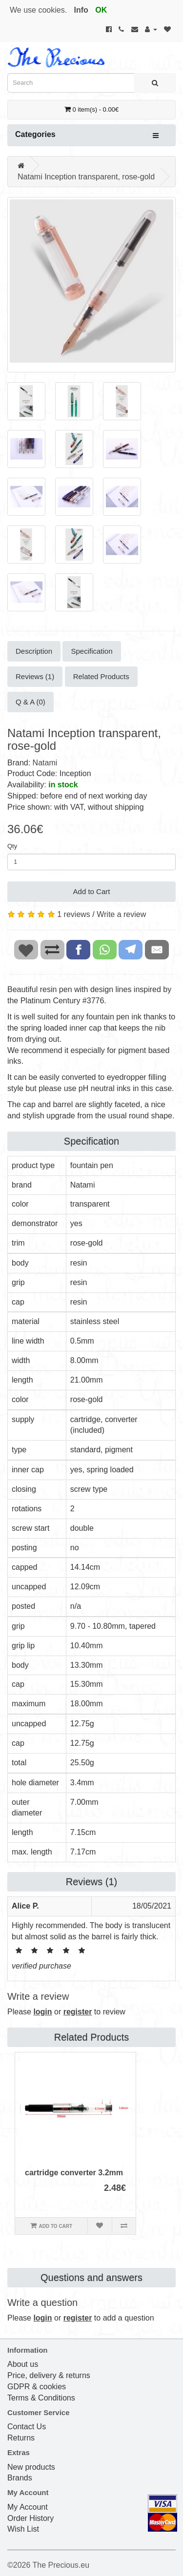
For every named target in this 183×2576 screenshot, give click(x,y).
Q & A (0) (30, 702)
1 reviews (73, 914)
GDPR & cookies (36, 2386)
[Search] (155, 83)
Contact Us (26, 2426)
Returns (21, 2438)
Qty (12, 846)
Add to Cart (91, 891)
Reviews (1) (35, 676)
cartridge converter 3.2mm (74, 2172)
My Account (27, 2507)
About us (22, 2364)
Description (34, 651)
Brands (19, 2478)
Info (81, 10)
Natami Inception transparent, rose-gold (86, 177)
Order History (30, 2518)
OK (101, 10)
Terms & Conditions (41, 2398)
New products (31, 2467)
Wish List (23, 2529)
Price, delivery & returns (48, 2375)
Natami (45, 763)
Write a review (121, 914)
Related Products (101, 676)
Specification (91, 651)
